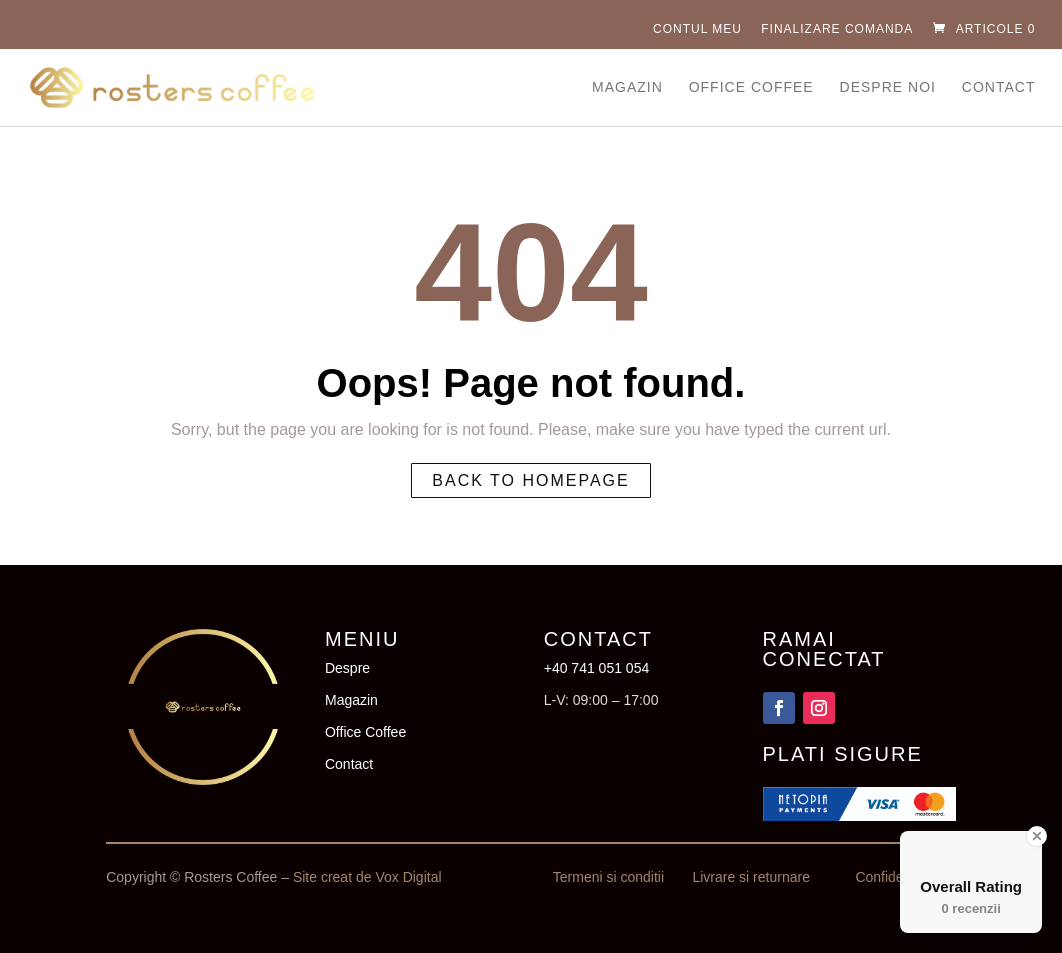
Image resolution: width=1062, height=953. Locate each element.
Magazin (627, 87)
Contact (999, 87)
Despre (347, 668)
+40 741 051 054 (597, 668)
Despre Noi (888, 87)
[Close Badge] (1037, 836)
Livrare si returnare (751, 877)
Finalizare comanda (837, 29)
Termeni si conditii (608, 877)
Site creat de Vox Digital (367, 877)
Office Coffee (751, 87)
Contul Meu (697, 29)
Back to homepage (530, 480)
